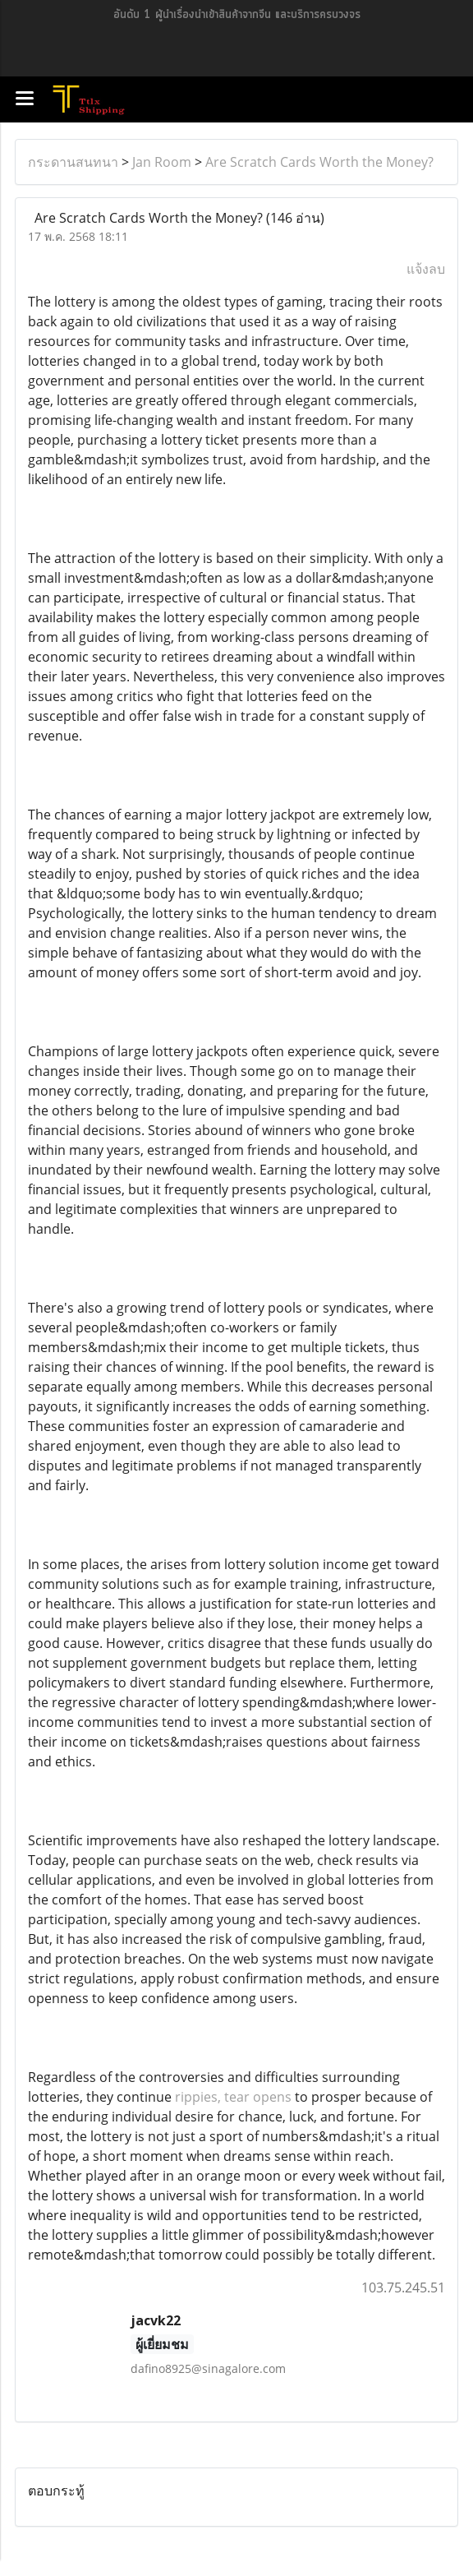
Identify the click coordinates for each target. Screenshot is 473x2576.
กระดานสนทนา (73, 162)
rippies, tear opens (233, 2097)
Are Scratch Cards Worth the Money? (319, 162)
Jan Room (161, 162)
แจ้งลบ (425, 269)
